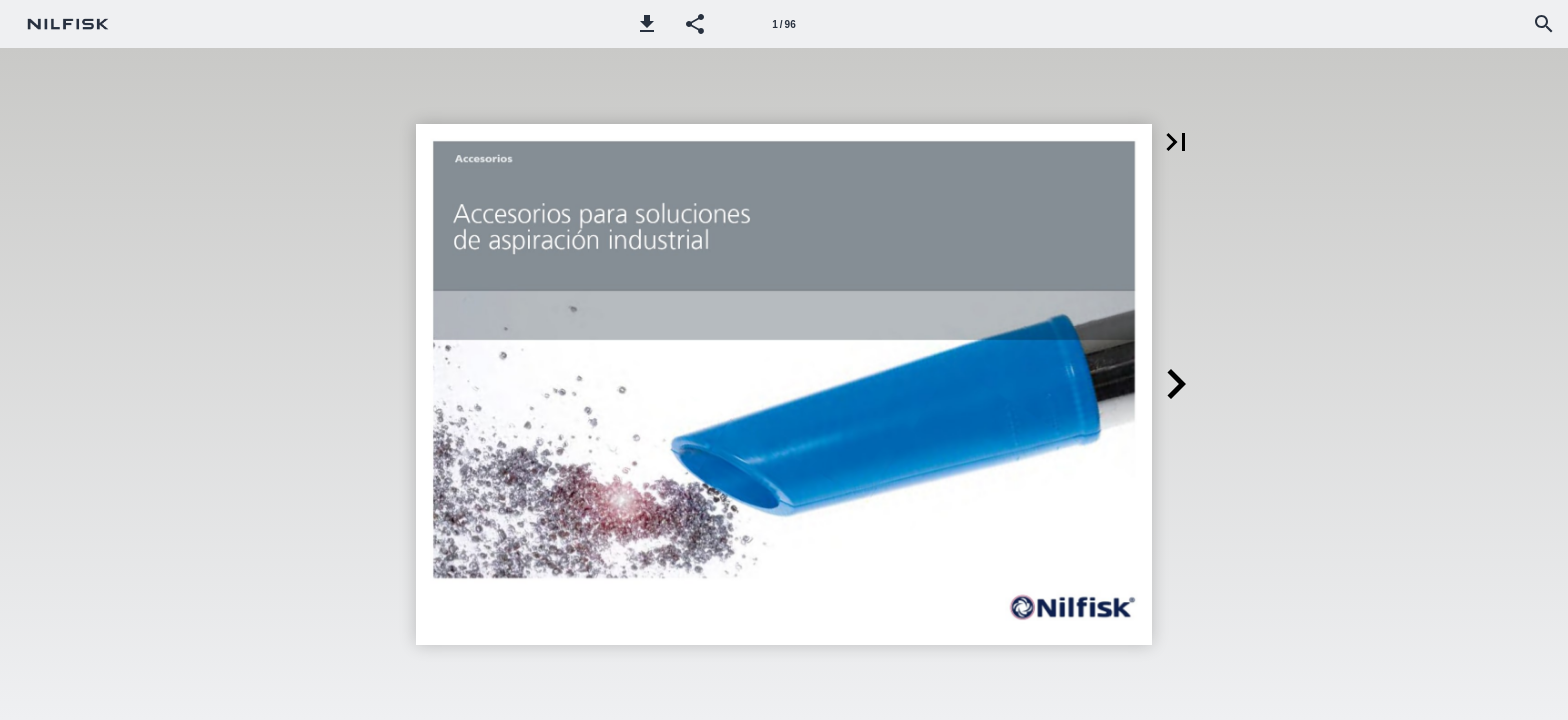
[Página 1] (784, 24)
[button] (647, 24)
